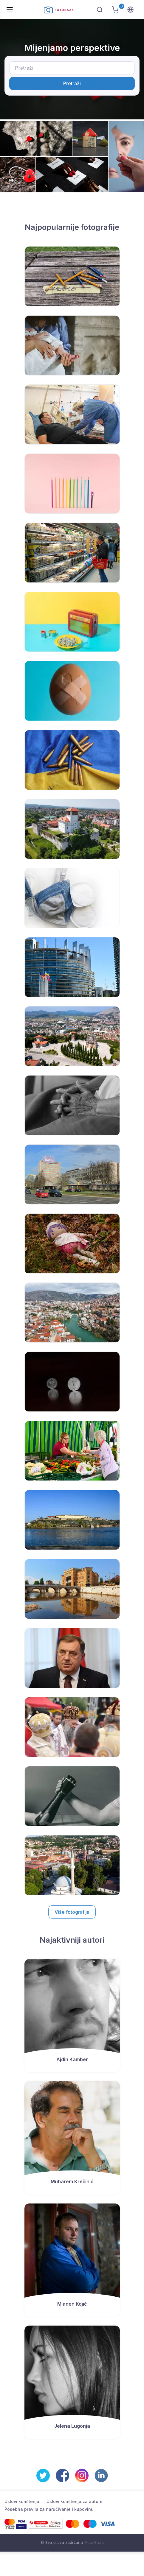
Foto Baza (94, 2542)
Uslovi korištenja (21, 2501)
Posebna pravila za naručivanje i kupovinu (49, 2509)
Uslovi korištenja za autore (75, 2501)
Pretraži (72, 83)
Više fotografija (72, 1912)
